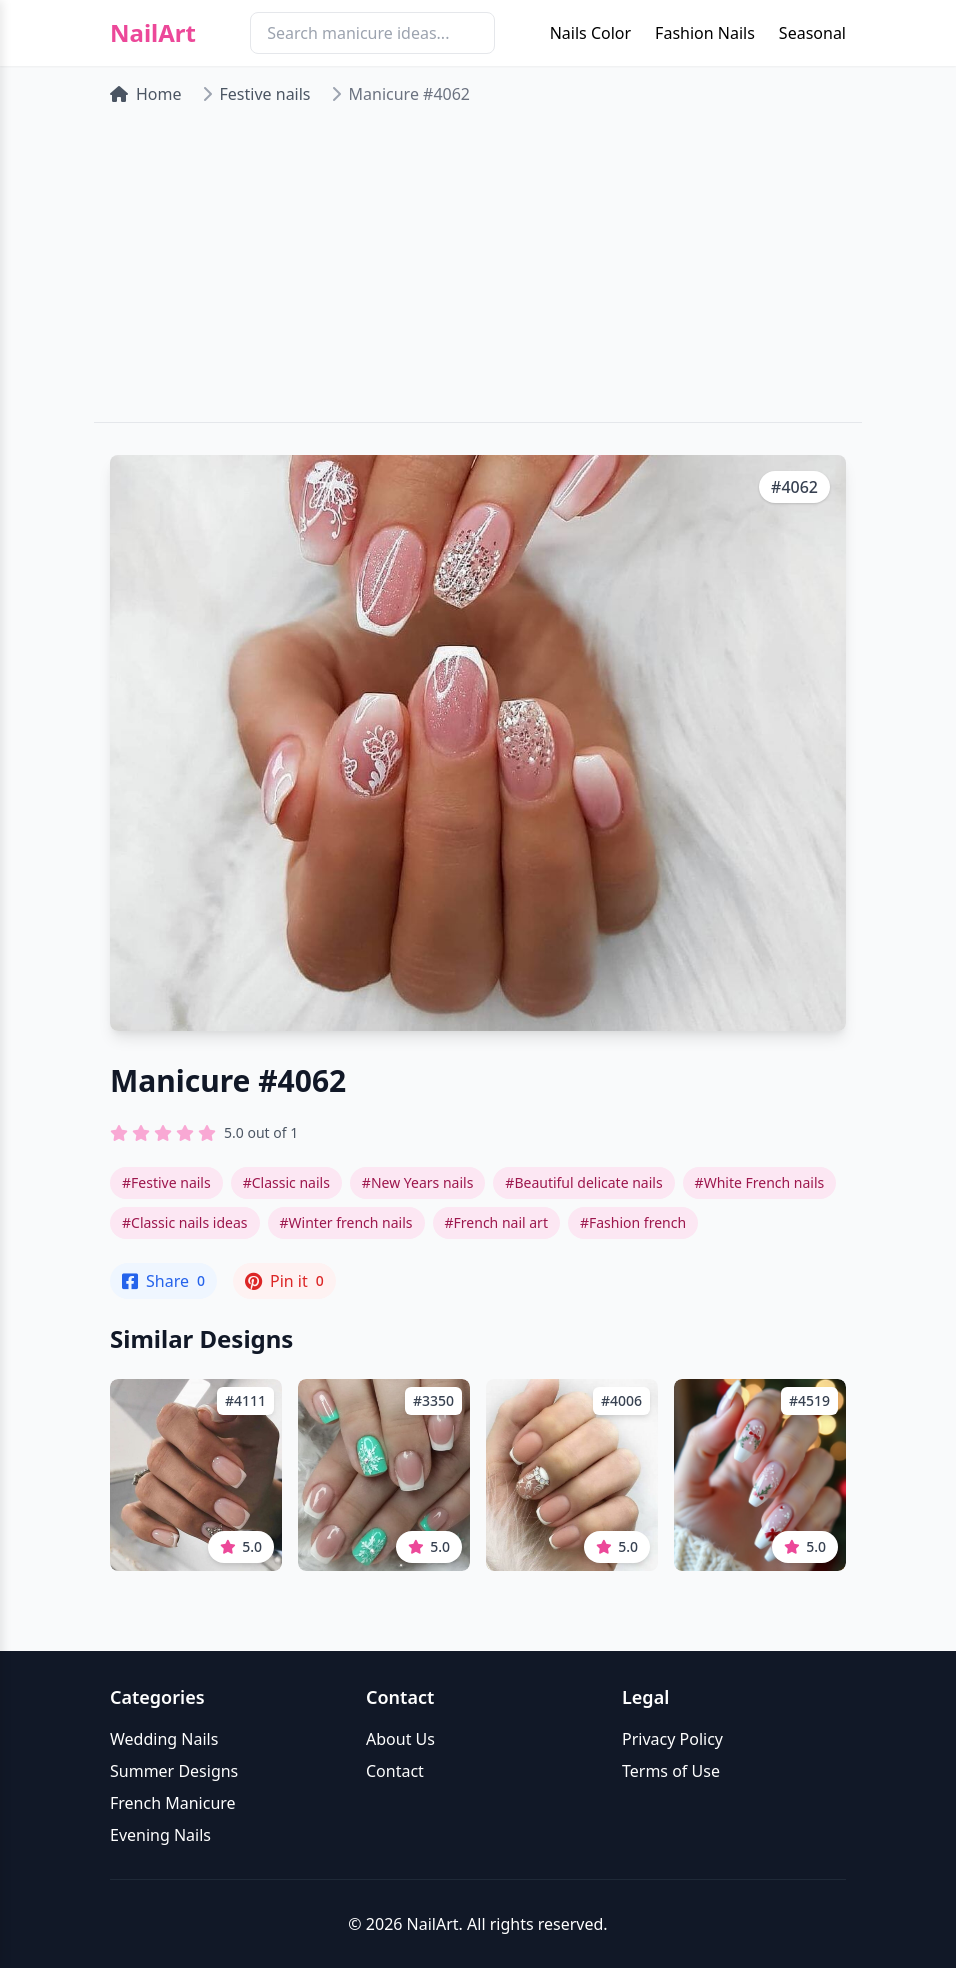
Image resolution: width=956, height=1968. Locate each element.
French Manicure (173, 1803)
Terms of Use (671, 1771)
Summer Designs (174, 1771)
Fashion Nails (705, 33)
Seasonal (812, 33)
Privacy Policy (672, 1739)
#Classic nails (286, 1182)
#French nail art (496, 1222)
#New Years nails (417, 1182)
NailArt (153, 33)
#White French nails (760, 1182)
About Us (400, 1739)
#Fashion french (633, 1222)
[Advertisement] (478, 272)
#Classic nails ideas (185, 1222)
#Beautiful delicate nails (583, 1182)
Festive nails (265, 94)
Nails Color (590, 33)
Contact (395, 1771)
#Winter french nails (346, 1222)
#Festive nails (166, 1182)
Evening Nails (160, 1835)
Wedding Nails (164, 1739)
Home (146, 94)
